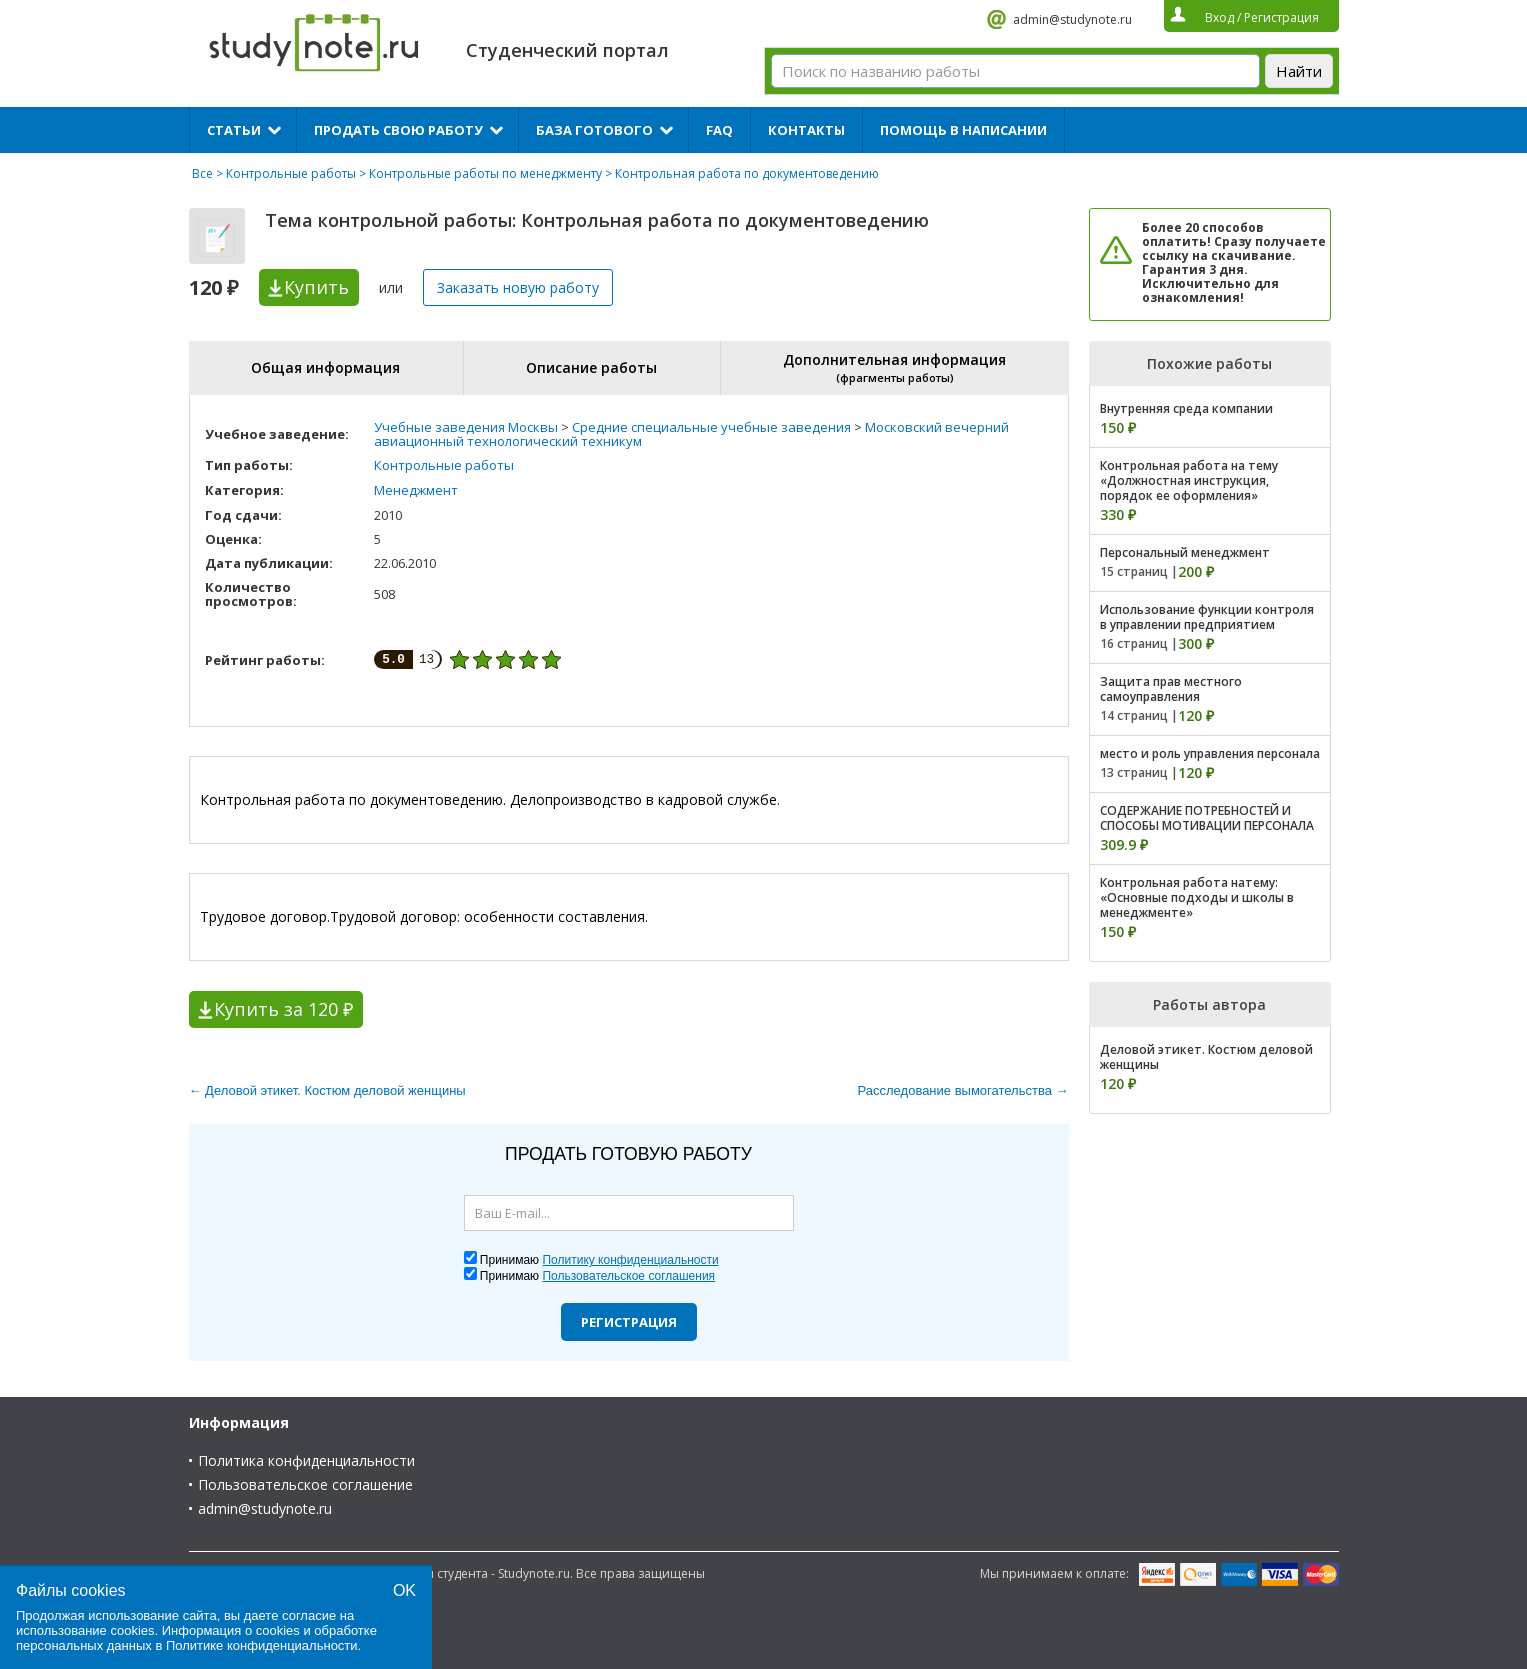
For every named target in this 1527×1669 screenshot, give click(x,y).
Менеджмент (416, 490)
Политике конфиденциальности (262, 1645)
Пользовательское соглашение (305, 1484)
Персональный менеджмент (1185, 552)
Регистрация (629, 1322)
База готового (594, 130)
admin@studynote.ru (1072, 19)
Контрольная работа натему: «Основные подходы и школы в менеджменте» (1197, 897)
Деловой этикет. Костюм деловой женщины (1206, 1057)
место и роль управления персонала (1210, 753)
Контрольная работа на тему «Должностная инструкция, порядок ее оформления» (1189, 480)
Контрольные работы (291, 173)
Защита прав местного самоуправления (1171, 689)
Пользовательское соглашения (628, 1276)
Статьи (234, 130)
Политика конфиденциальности (306, 1460)
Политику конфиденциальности (630, 1260)
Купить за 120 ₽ (283, 1009)
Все (202, 173)
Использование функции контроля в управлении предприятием (1207, 617)
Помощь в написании (963, 130)
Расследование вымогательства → (963, 1090)
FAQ (719, 130)
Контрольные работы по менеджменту (485, 173)
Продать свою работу (398, 130)
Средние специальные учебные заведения (711, 427)
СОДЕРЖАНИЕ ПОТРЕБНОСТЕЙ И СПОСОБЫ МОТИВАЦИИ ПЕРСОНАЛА (1207, 818)
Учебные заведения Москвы (466, 427)
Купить (316, 287)
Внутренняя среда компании (1186, 408)
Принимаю (599, 1260)
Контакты (806, 130)
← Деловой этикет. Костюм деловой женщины (327, 1090)
